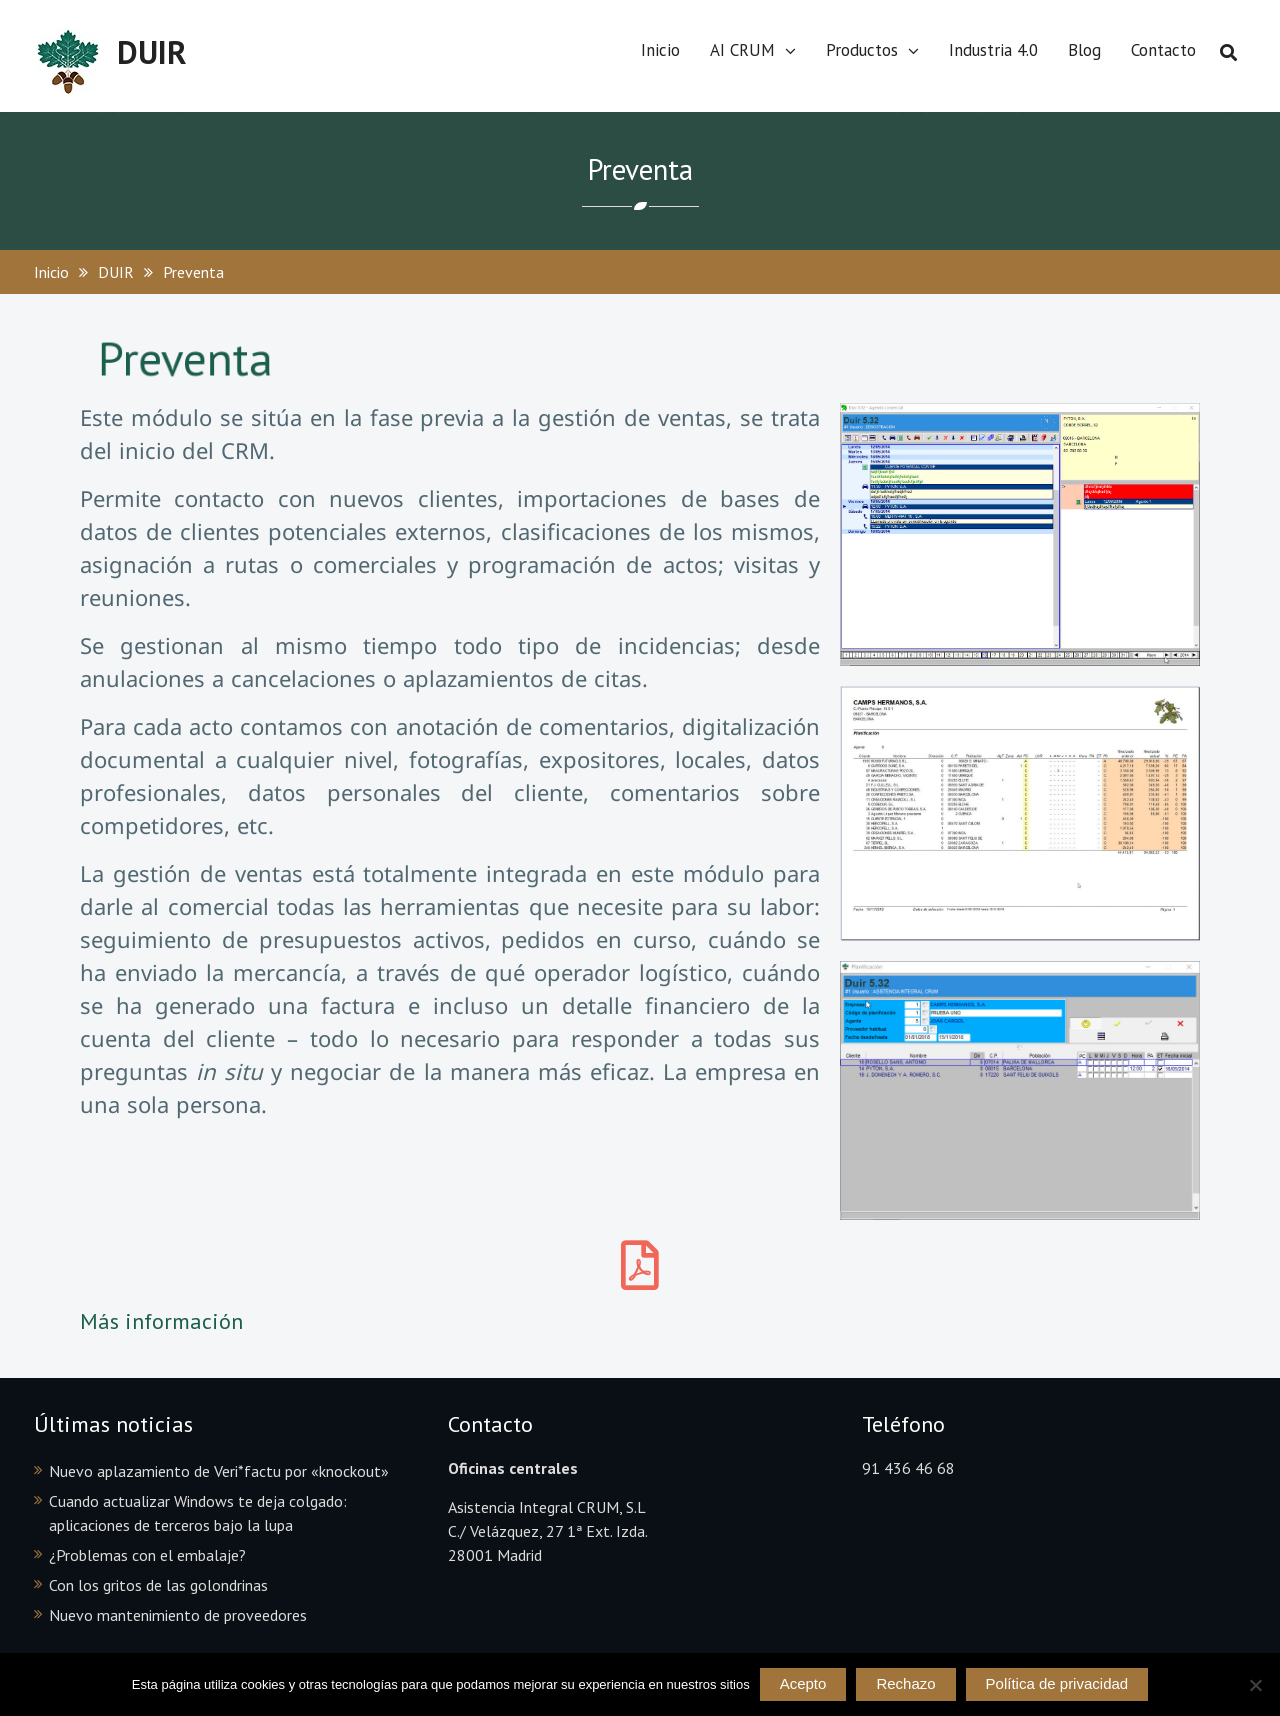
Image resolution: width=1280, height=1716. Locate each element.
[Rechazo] (1255, 1685)
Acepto (803, 1683)
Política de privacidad (1057, 1683)
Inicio (660, 50)
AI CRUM (742, 50)
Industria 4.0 (993, 50)
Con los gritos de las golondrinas (158, 1585)
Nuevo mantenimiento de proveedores (178, 1615)
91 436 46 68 (908, 1468)
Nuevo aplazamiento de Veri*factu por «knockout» (219, 1471)
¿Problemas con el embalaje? (147, 1555)
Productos (862, 50)
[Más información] (640, 1265)
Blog (1084, 50)
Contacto (1163, 50)
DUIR (152, 52)
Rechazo (905, 1683)
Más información (161, 1321)
